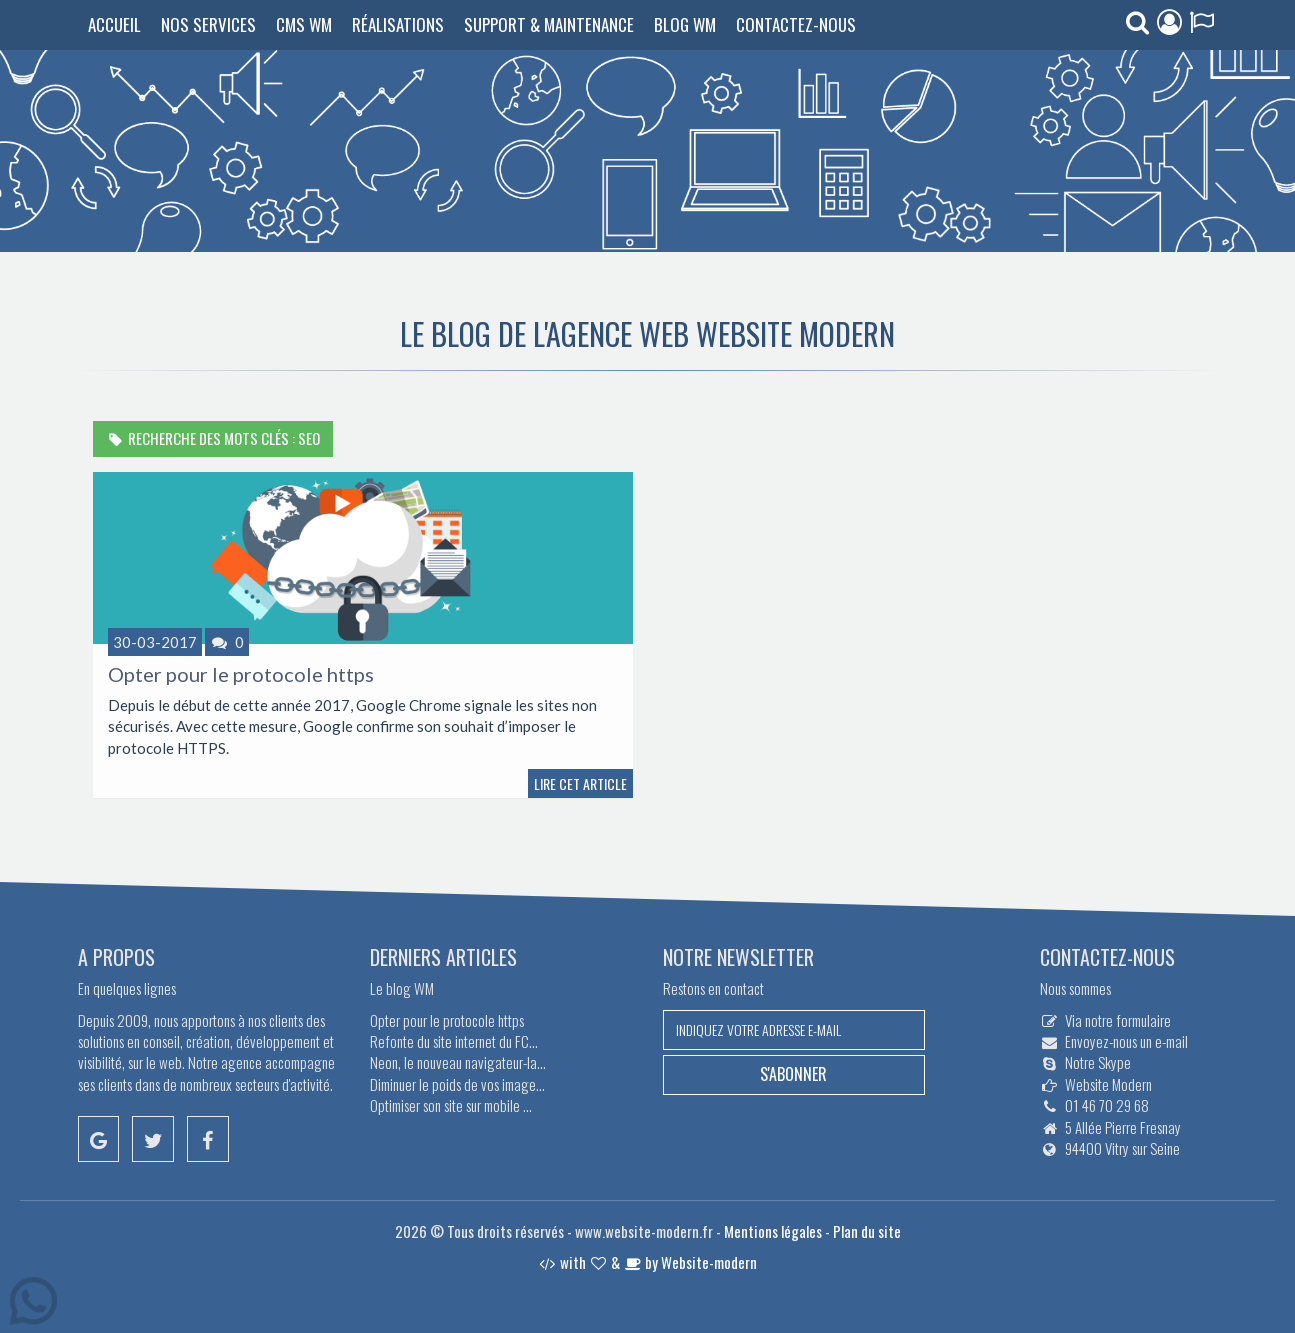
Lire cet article (580, 783)
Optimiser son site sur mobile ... (451, 1105)
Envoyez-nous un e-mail (1126, 1041)
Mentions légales (773, 1231)
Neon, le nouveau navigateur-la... (458, 1062)
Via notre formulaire (1118, 1020)
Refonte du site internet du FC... (454, 1041)
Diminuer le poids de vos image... (457, 1084)
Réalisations (398, 24)
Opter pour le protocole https (241, 674)
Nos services (208, 24)
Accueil (114, 24)
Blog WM (685, 24)
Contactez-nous (796, 24)
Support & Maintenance (549, 24)
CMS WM (304, 24)
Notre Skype (1098, 1062)
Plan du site (867, 1231)
